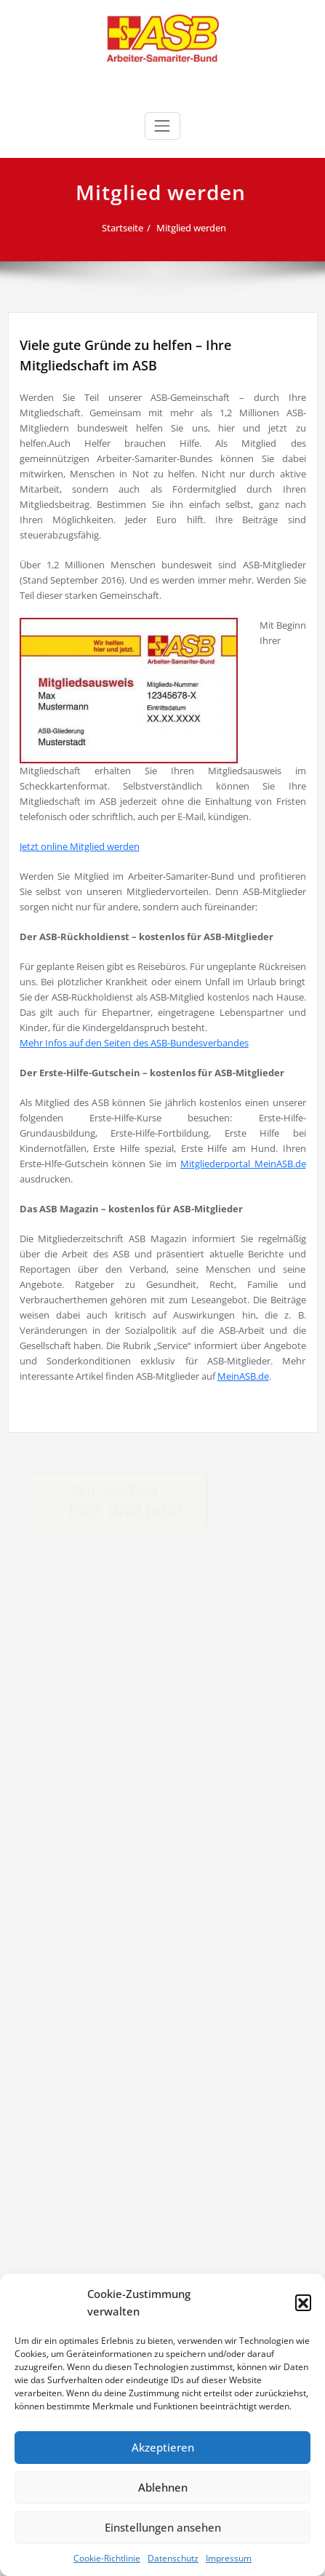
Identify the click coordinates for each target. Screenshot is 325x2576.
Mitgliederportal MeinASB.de (242, 1163)
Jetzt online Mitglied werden (80, 846)
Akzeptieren (163, 2447)
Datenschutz (173, 2558)
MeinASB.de (243, 1376)
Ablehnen (163, 2487)
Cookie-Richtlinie (106, 2558)
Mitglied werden (196, 227)
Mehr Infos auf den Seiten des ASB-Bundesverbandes (134, 1042)
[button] (303, 2302)
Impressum (229, 2558)
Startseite (127, 227)
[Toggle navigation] (162, 126)
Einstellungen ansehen (163, 2527)
